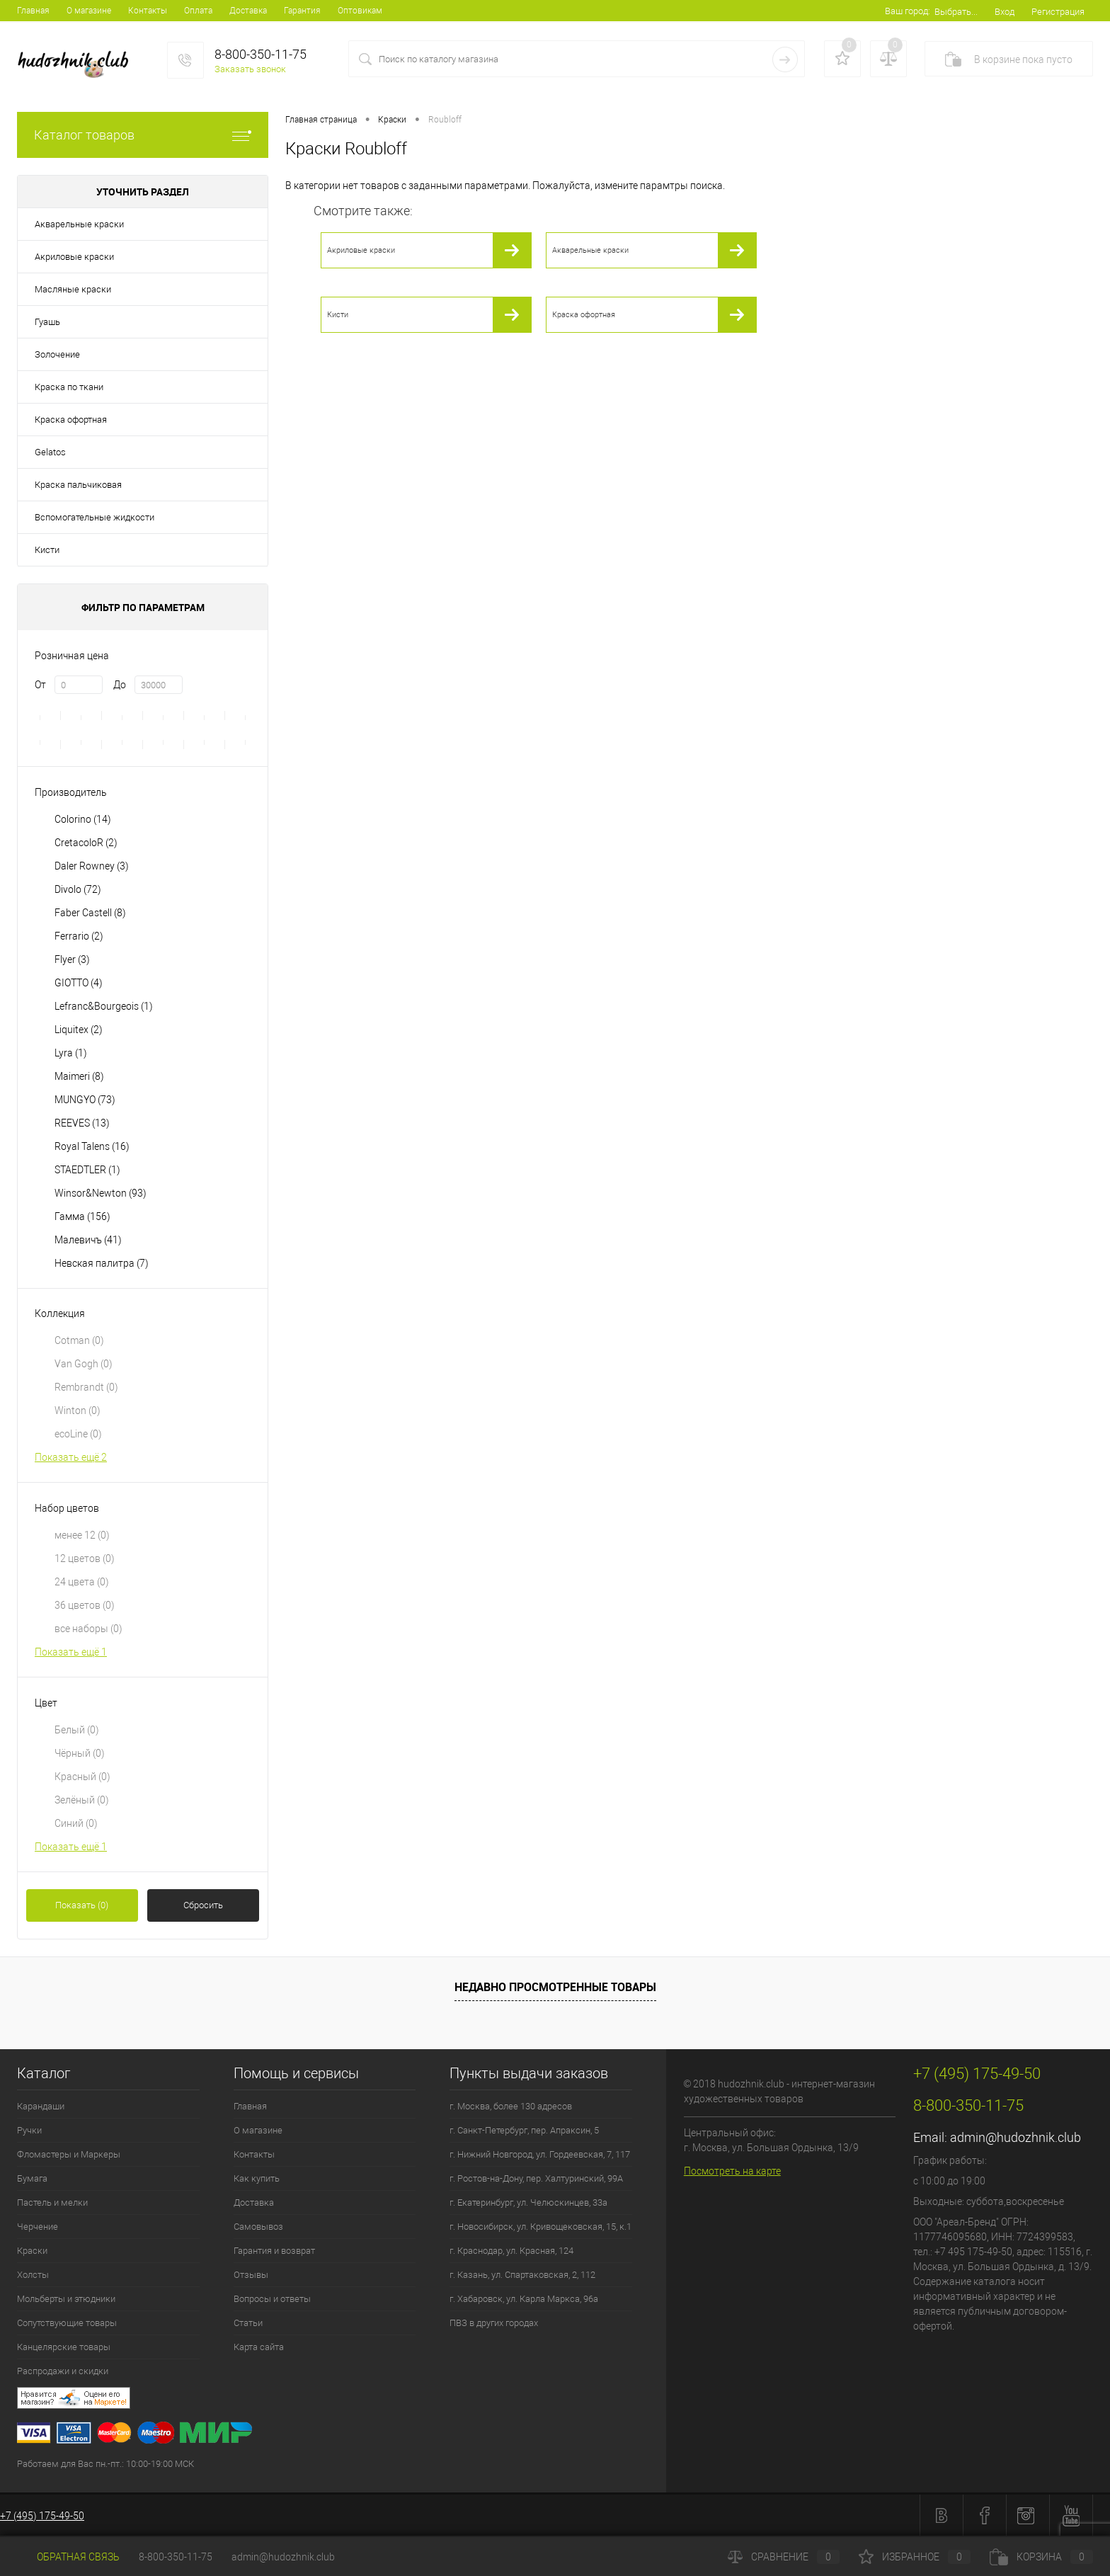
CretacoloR (86, 842)
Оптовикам (360, 11)
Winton (78, 1410)
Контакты (147, 11)
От (40, 684)
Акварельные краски (79, 224)
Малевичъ (88, 1240)
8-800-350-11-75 (175, 2557)
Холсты (33, 2274)
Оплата (198, 11)
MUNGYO (85, 1099)
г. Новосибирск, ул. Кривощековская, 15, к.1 (540, 2226)
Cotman (79, 1340)
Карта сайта (259, 2347)
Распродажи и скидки (62, 2371)
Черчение (37, 2226)
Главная (33, 11)
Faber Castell (90, 912)
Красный (82, 1776)
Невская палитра (102, 1263)
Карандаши (40, 2106)
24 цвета (82, 1582)
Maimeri (79, 1076)
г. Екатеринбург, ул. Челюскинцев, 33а (528, 2202)
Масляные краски (73, 289)
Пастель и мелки (52, 2202)
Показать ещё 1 (71, 1652)
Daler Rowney (92, 866)
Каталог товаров (142, 135)
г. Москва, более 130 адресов (511, 2106)
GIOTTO (79, 982)
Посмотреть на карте (732, 2171)
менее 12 (82, 1535)
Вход (1004, 11)
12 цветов (85, 1558)
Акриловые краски (74, 256)
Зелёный (82, 1800)
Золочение (57, 354)
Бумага (32, 2178)
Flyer (72, 959)
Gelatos (50, 452)
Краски (32, 2250)
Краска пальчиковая (78, 484)
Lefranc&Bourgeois (104, 1006)
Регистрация (1058, 11)
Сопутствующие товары (67, 2323)
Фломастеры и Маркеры (68, 2154)
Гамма (82, 1216)
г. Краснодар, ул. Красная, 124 (511, 2250)
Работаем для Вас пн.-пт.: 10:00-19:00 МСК (105, 2463)
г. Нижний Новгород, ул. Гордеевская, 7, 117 (540, 2154)
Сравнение (784, 2557)
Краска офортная (71, 419)
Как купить (257, 2178)
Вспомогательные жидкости (94, 517)
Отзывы (251, 2274)
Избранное (915, 2557)
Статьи (248, 2323)
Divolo (78, 889)
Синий (76, 1823)
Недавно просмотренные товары (555, 1987)
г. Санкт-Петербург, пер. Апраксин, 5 (524, 2130)
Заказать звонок (250, 69)
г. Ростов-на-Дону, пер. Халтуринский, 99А (536, 2178)
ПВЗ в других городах (494, 2323)
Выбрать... (956, 11)
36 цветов (85, 1605)
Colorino (83, 819)
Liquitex (79, 1029)
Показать (81, 1905)
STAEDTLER (87, 1169)
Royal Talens (92, 1146)
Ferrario (79, 936)
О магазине (89, 11)
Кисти (47, 550)
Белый (77, 1730)
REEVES (82, 1123)
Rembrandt (86, 1387)
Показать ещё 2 (71, 1457)
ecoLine (78, 1434)
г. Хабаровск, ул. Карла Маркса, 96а (524, 2298)
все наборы (88, 1628)
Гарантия (302, 11)
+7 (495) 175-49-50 (42, 2515)
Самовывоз (258, 2226)
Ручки (29, 2130)
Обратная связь (68, 2557)
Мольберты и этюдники (66, 2298)
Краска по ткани (69, 387)
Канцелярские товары (63, 2347)
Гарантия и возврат (274, 2250)
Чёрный (80, 1753)
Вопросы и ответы (272, 2298)
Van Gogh (84, 1363)
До (119, 684)
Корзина (1041, 2557)
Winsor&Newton (101, 1193)
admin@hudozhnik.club (1015, 2137)
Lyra (71, 1053)
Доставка (248, 11)
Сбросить (203, 1905)
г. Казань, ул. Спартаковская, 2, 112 (522, 2274)
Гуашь (47, 322)
